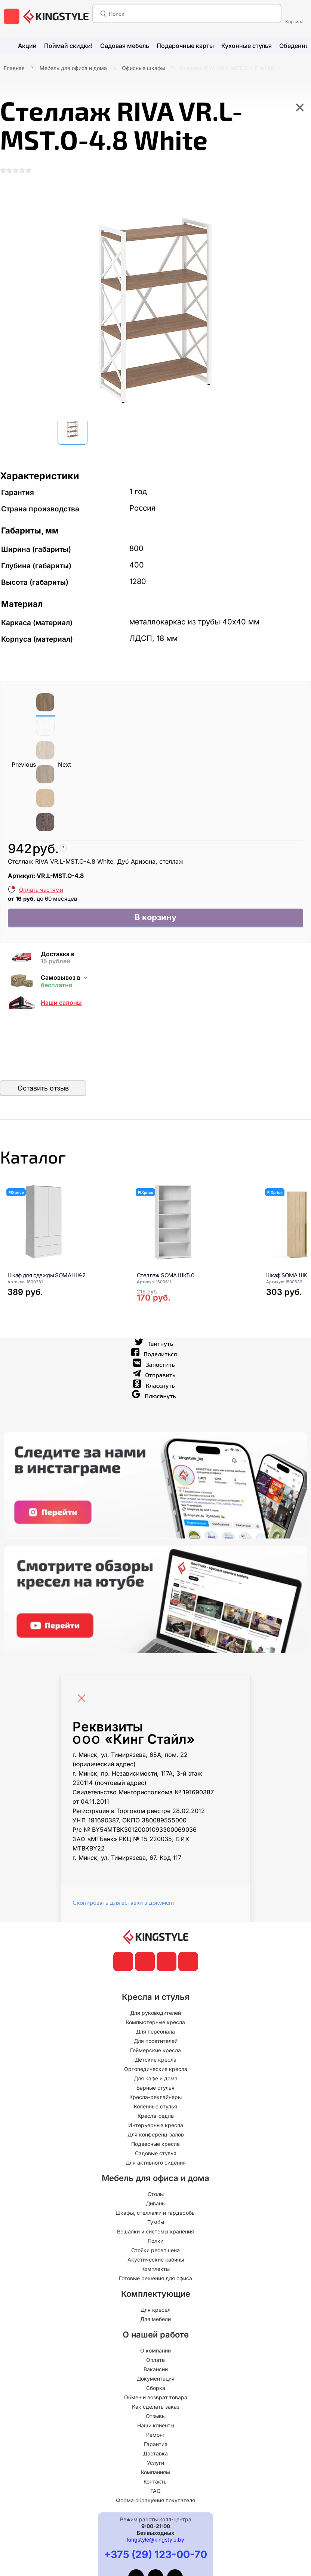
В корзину (155, 920)
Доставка (155, 2463)
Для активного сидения (156, 2172)
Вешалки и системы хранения (155, 2241)
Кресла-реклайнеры (155, 2106)
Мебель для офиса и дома (73, 68)
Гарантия (155, 2453)
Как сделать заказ (155, 2416)
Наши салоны (61, 1006)
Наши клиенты (155, 2434)
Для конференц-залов (155, 2144)
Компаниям (155, 2481)
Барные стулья (155, 2097)
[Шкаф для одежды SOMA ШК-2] (63, 1230)
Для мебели (155, 2328)
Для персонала (155, 2041)
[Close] (83, 1704)
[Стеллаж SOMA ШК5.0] (192, 1230)
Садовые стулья (155, 2162)
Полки (155, 2250)
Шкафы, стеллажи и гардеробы (155, 2222)
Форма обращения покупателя (155, 2509)
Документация (156, 2388)
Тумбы (155, 2231)
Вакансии (156, 2378)
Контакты (155, 2491)
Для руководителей (155, 2022)
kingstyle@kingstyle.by (155, 2549)
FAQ (155, 2500)
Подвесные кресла (155, 2153)
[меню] (11, 16)
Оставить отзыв (43, 1092)
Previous (24, 766)
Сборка (155, 2397)
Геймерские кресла (155, 2059)
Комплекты (155, 2278)
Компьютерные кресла (155, 2031)
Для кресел (155, 2319)
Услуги (155, 2472)
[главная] (56, 16)
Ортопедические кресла (155, 2078)
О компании (155, 2360)
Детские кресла (155, 2069)
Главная (14, 68)
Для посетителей (156, 2050)
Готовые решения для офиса (155, 2287)
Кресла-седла (156, 2125)
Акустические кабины (155, 2269)
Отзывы (156, 2425)
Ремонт (155, 2444)
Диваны (156, 2212)
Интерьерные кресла (155, 2134)
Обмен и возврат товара (155, 2406)
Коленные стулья (155, 2116)
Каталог (43, 1162)
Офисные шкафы (143, 68)
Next (64, 766)
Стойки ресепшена (155, 2259)
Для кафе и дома (156, 2087)
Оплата (155, 2369)
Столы (156, 2203)
